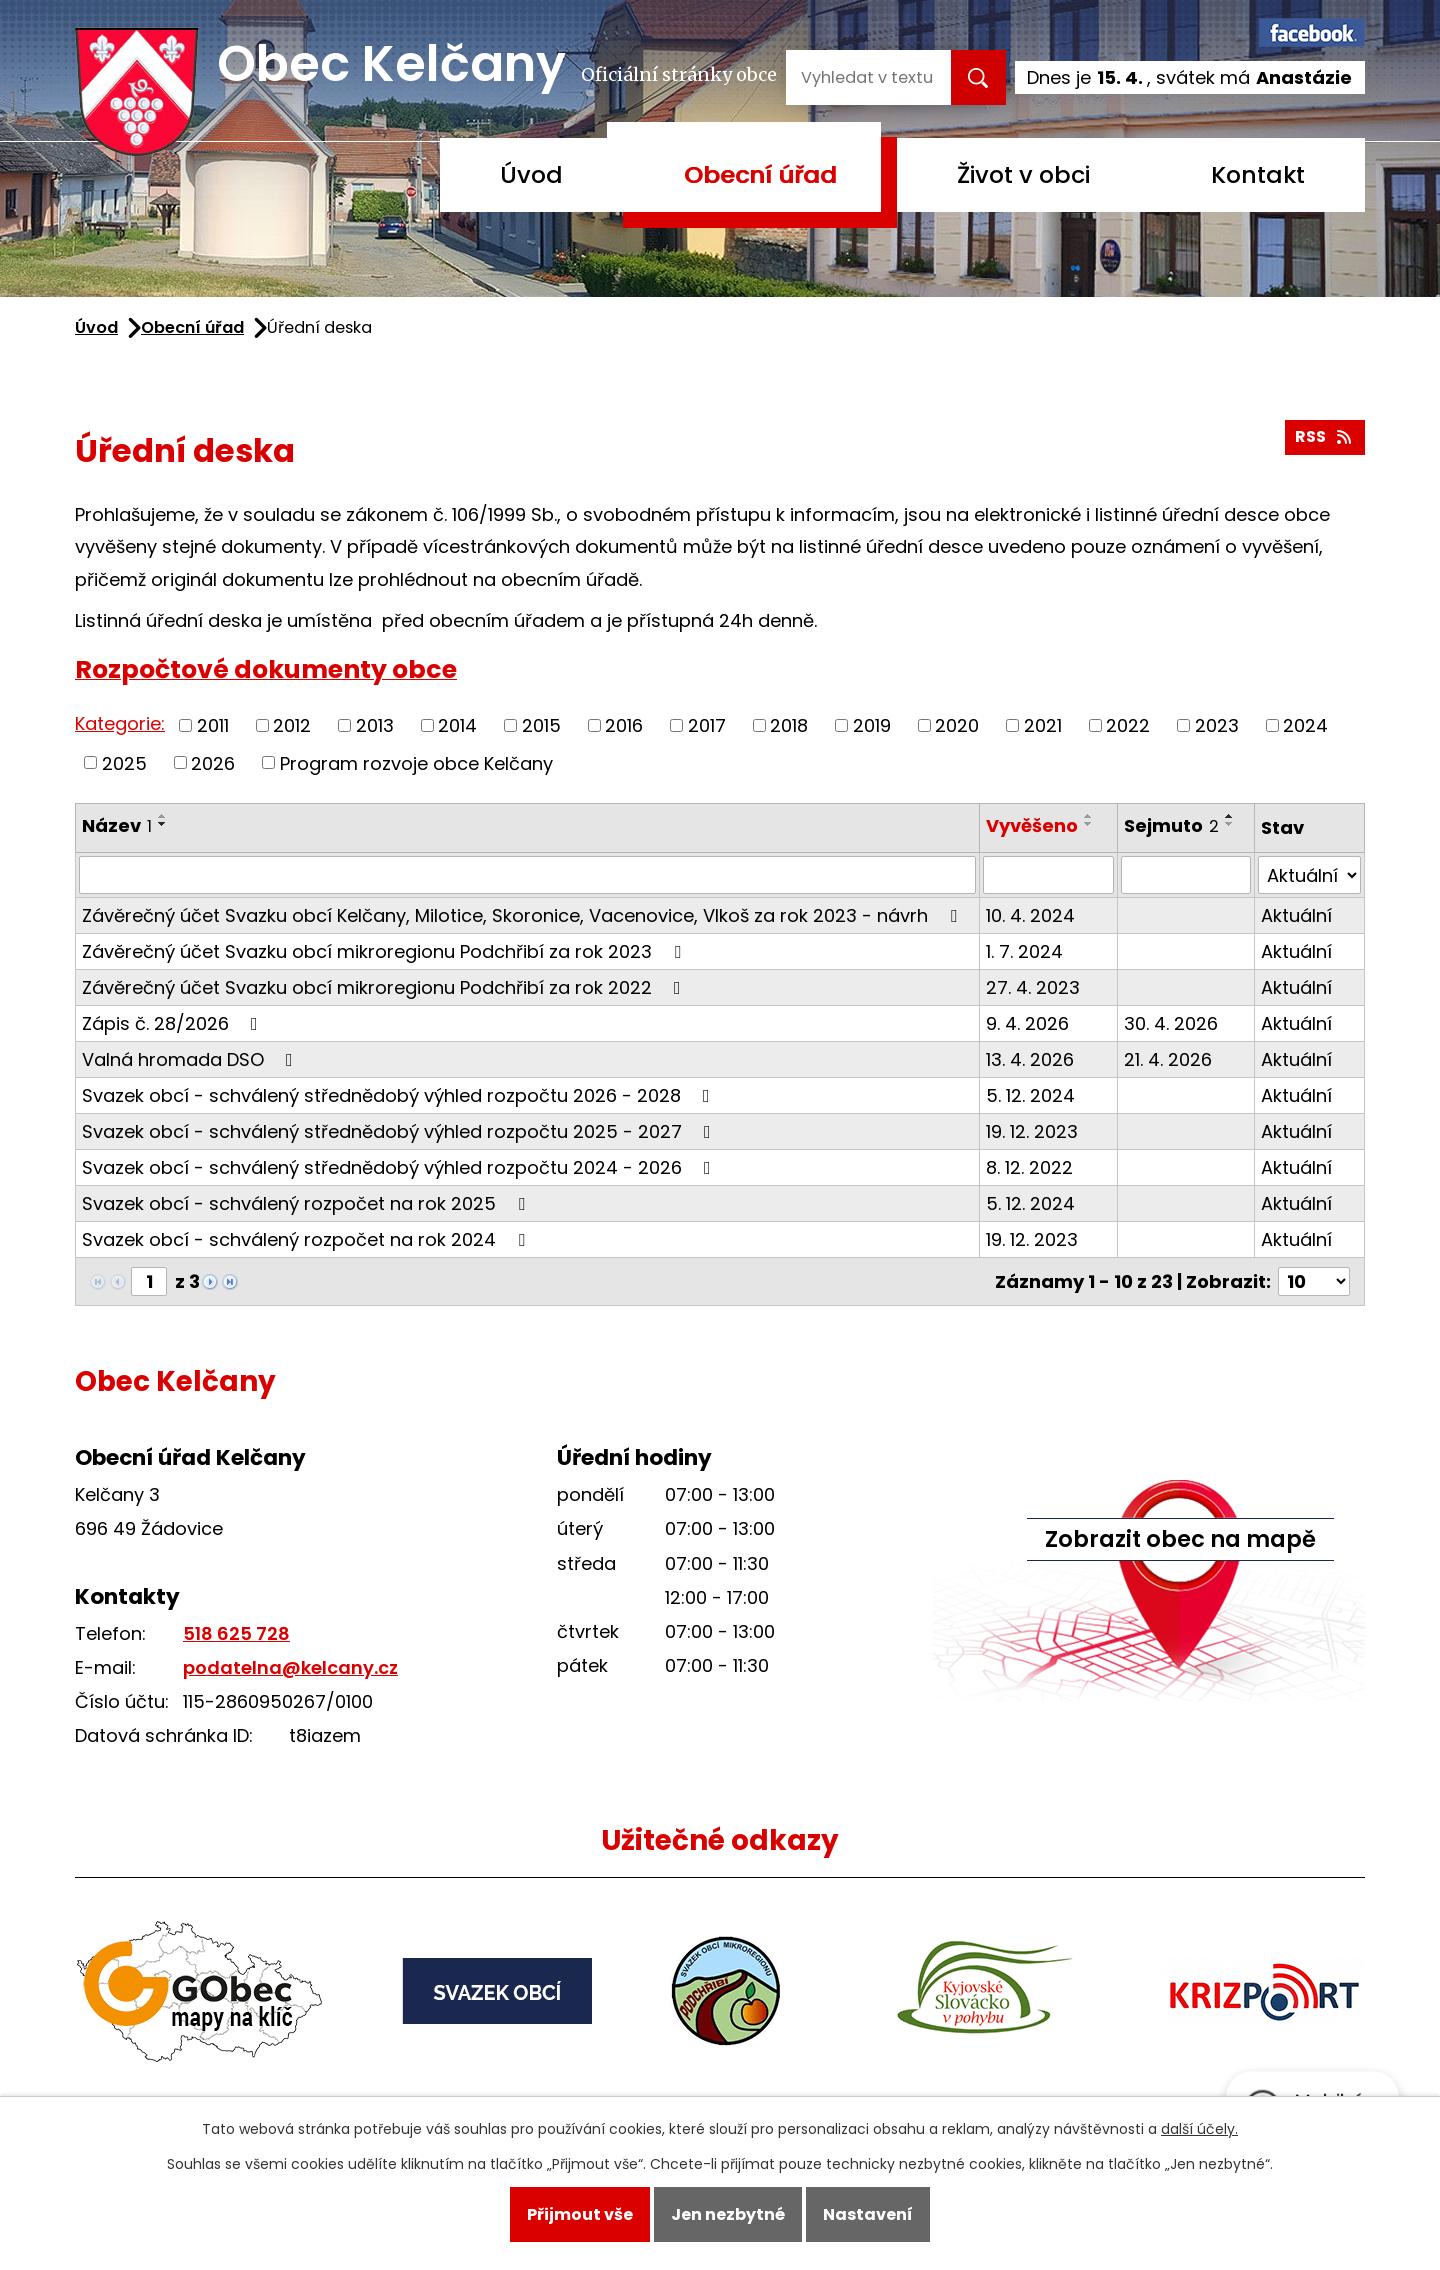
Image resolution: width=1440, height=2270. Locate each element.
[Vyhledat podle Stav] (1309, 875)
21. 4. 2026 (1168, 1059)
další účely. (1199, 2129)
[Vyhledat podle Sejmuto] (1186, 875)
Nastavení (868, 2214)
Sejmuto (1171, 825)
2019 (872, 725)
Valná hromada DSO (191, 1059)
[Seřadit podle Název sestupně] (163, 824)
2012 (292, 725)
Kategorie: (120, 723)
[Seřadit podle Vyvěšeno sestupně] (1089, 824)
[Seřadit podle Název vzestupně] (163, 816)
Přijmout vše (580, 2214)
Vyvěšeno (1032, 825)
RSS (1324, 436)
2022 (1128, 725)
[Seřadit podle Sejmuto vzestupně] (1230, 816)
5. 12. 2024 (1030, 1095)
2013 (375, 725)
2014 (457, 725)
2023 (1217, 725)
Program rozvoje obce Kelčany (416, 762)
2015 (541, 725)
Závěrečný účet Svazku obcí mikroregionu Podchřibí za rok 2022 (385, 987)
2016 (624, 725)
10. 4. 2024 (1030, 915)
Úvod (531, 174)
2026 (213, 762)
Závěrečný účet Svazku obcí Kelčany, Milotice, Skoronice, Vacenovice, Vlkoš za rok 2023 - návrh (523, 915)
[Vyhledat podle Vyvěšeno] (1048, 875)
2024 (1305, 725)
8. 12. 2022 (1029, 1167)
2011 (213, 725)
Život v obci (1023, 174)
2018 (789, 725)
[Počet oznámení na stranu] (1314, 1281)
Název (117, 825)
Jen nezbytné (728, 2214)
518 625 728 (236, 1633)
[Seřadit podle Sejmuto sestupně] (1230, 824)
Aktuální (1296, 915)
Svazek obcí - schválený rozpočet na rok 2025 (307, 1203)
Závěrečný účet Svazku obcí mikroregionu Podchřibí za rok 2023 (385, 951)
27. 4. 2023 (1033, 987)
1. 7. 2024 (1024, 951)
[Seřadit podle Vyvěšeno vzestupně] (1089, 816)
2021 (1043, 725)
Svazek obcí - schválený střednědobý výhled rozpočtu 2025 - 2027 (400, 1131)
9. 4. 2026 (1027, 1023)
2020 (957, 725)
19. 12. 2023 (1032, 1131)
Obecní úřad (760, 174)
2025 (124, 762)
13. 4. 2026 (1030, 1059)
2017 (707, 725)
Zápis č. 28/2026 (174, 1023)
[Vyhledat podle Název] (527, 875)
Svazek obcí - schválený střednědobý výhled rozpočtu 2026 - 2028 (400, 1095)
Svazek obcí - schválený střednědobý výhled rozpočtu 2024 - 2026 (400, 1167)
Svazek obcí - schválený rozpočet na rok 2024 (307, 1239)
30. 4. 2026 (1171, 1023)
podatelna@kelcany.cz (290, 1667)
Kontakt (1258, 174)
